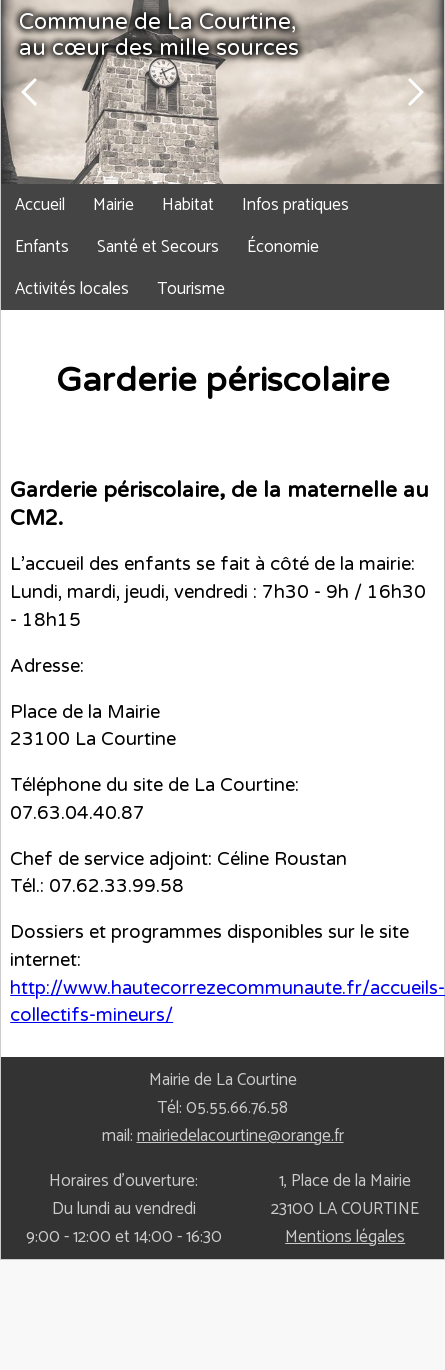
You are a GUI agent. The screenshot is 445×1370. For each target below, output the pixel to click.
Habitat (188, 205)
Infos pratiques (295, 205)
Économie (283, 247)
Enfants (42, 247)
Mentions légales (345, 1237)
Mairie (113, 205)
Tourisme (191, 289)
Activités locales (72, 289)
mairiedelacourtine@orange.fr (240, 1136)
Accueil (40, 205)
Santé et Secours (158, 247)
